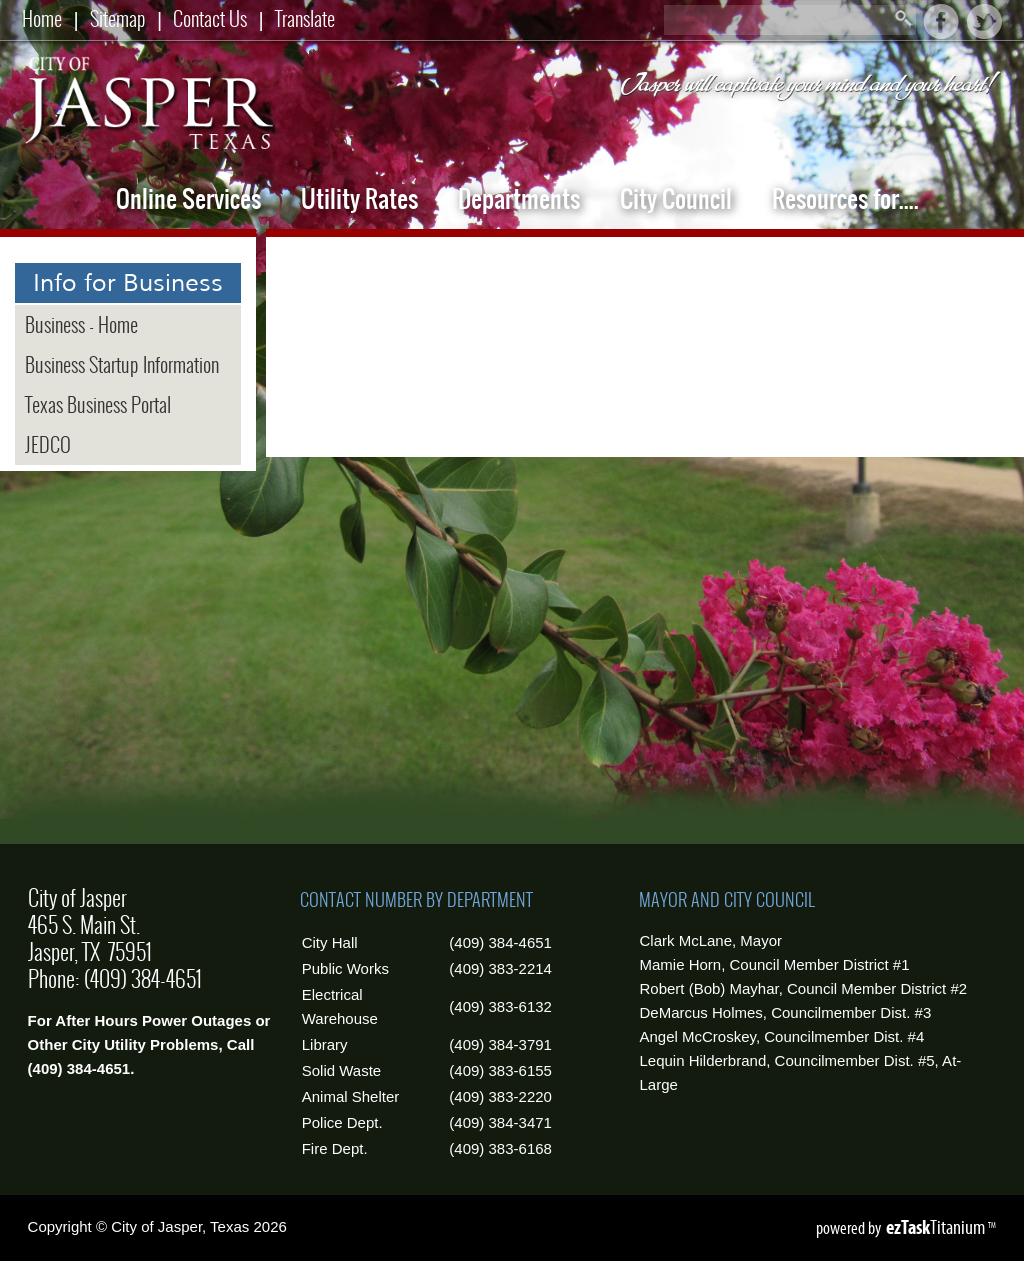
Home (42, 18)
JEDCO (48, 445)
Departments (519, 199)
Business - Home (81, 325)
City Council (676, 199)
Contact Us (210, 18)
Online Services (188, 199)
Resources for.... (845, 199)
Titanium (937, 1227)
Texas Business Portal (98, 405)
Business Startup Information (122, 365)
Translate (305, 18)
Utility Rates (359, 199)
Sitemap (118, 18)
